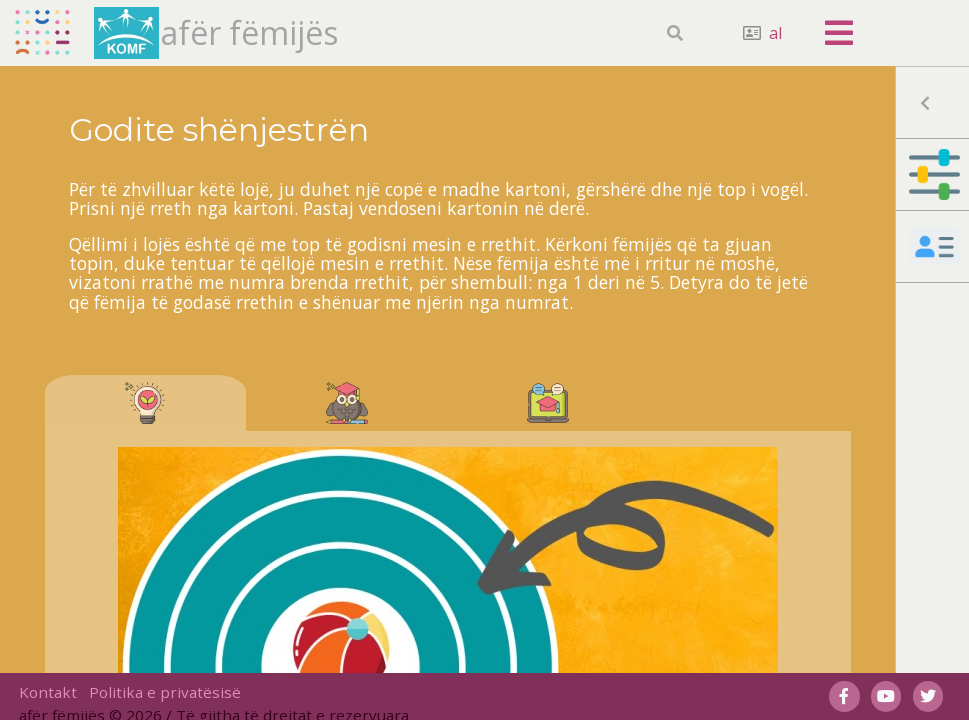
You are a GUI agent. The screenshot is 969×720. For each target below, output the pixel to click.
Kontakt (48, 692)
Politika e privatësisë (165, 692)
